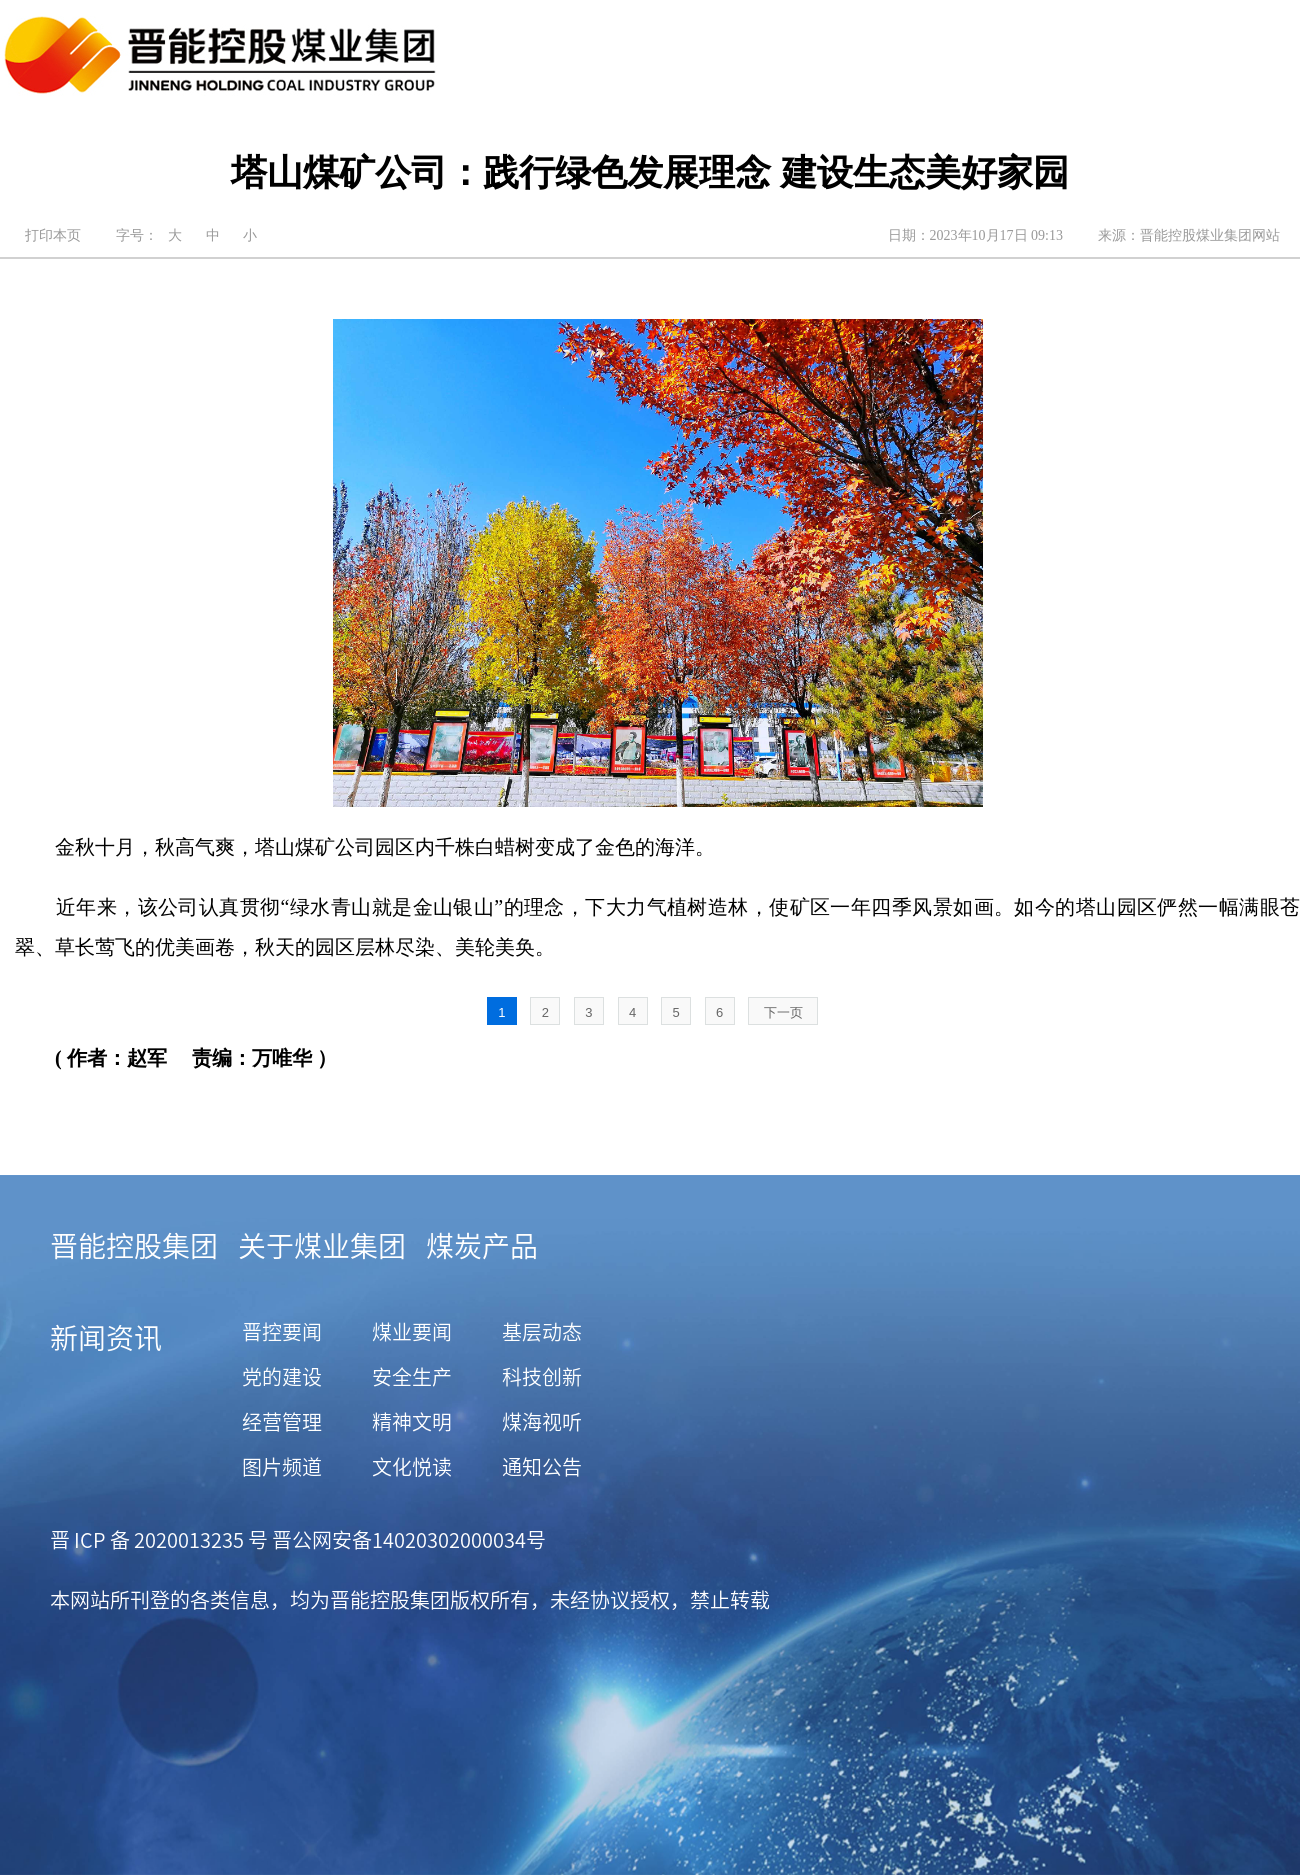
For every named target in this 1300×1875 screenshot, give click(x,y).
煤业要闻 (412, 1332)
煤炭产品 (482, 1246)
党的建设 (282, 1377)
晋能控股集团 (134, 1246)
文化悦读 (412, 1467)
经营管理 (282, 1422)
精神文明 (412, 1422)
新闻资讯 (106, 1338)
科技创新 (542, 1377)
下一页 (783, 1012)
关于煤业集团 (322, 1246)
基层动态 (542, 1332)
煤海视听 (542, 1422)
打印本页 (53, 235)
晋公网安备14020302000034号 (407, 1540)
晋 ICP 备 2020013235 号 (159, 1540)
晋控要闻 (282, 1332)
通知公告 (542, 1467)
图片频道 (282, 1467)
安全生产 (412, 1377)
